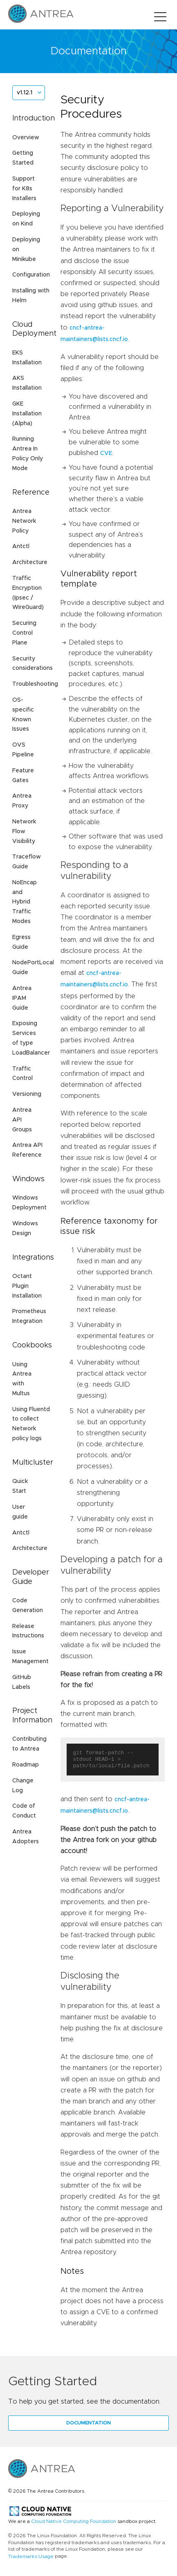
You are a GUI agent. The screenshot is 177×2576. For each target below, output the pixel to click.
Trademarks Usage (31, 2556)
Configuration (31, 275)
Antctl (20, 546)
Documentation (88, 2422)
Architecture (29, 562)
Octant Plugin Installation (27, 1286)
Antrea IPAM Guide (21, 998)
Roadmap (25, 1765)
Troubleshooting (35, 684)
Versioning (26, 1094)
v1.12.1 (24, 93)
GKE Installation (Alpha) (27, 413)
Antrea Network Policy (24, 521)
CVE (106, 453)
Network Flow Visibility (24, 831)
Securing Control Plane (24, 633)
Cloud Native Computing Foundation (73, 2521)
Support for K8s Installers (24, 188)
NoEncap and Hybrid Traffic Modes (24, 902)
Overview (25, 138)
